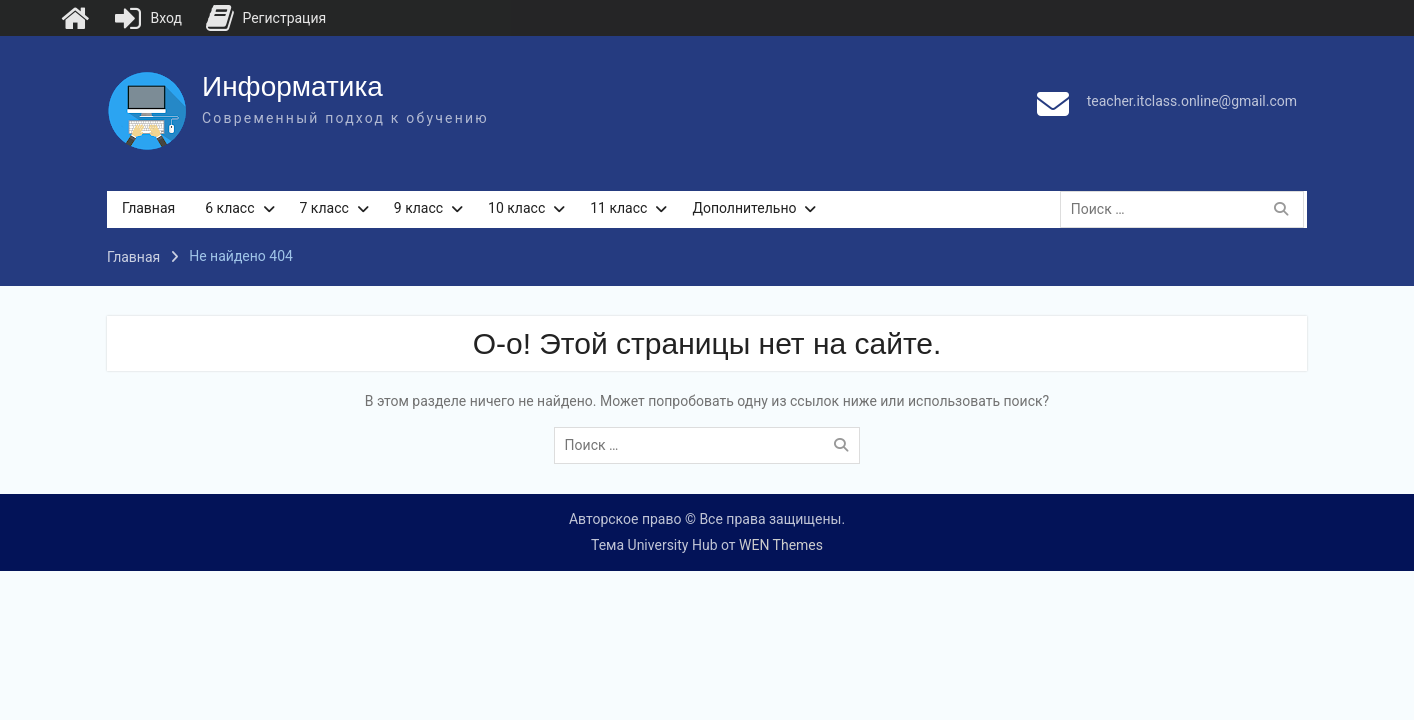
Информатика (292, 86)
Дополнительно (744, 208)
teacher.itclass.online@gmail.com (1192, 101)
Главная (148, 208)
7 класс (324, 208)
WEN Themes (781, 545)
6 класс (229, 208)
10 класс (516, 208)
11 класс (618, 208)
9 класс (418, 208)
